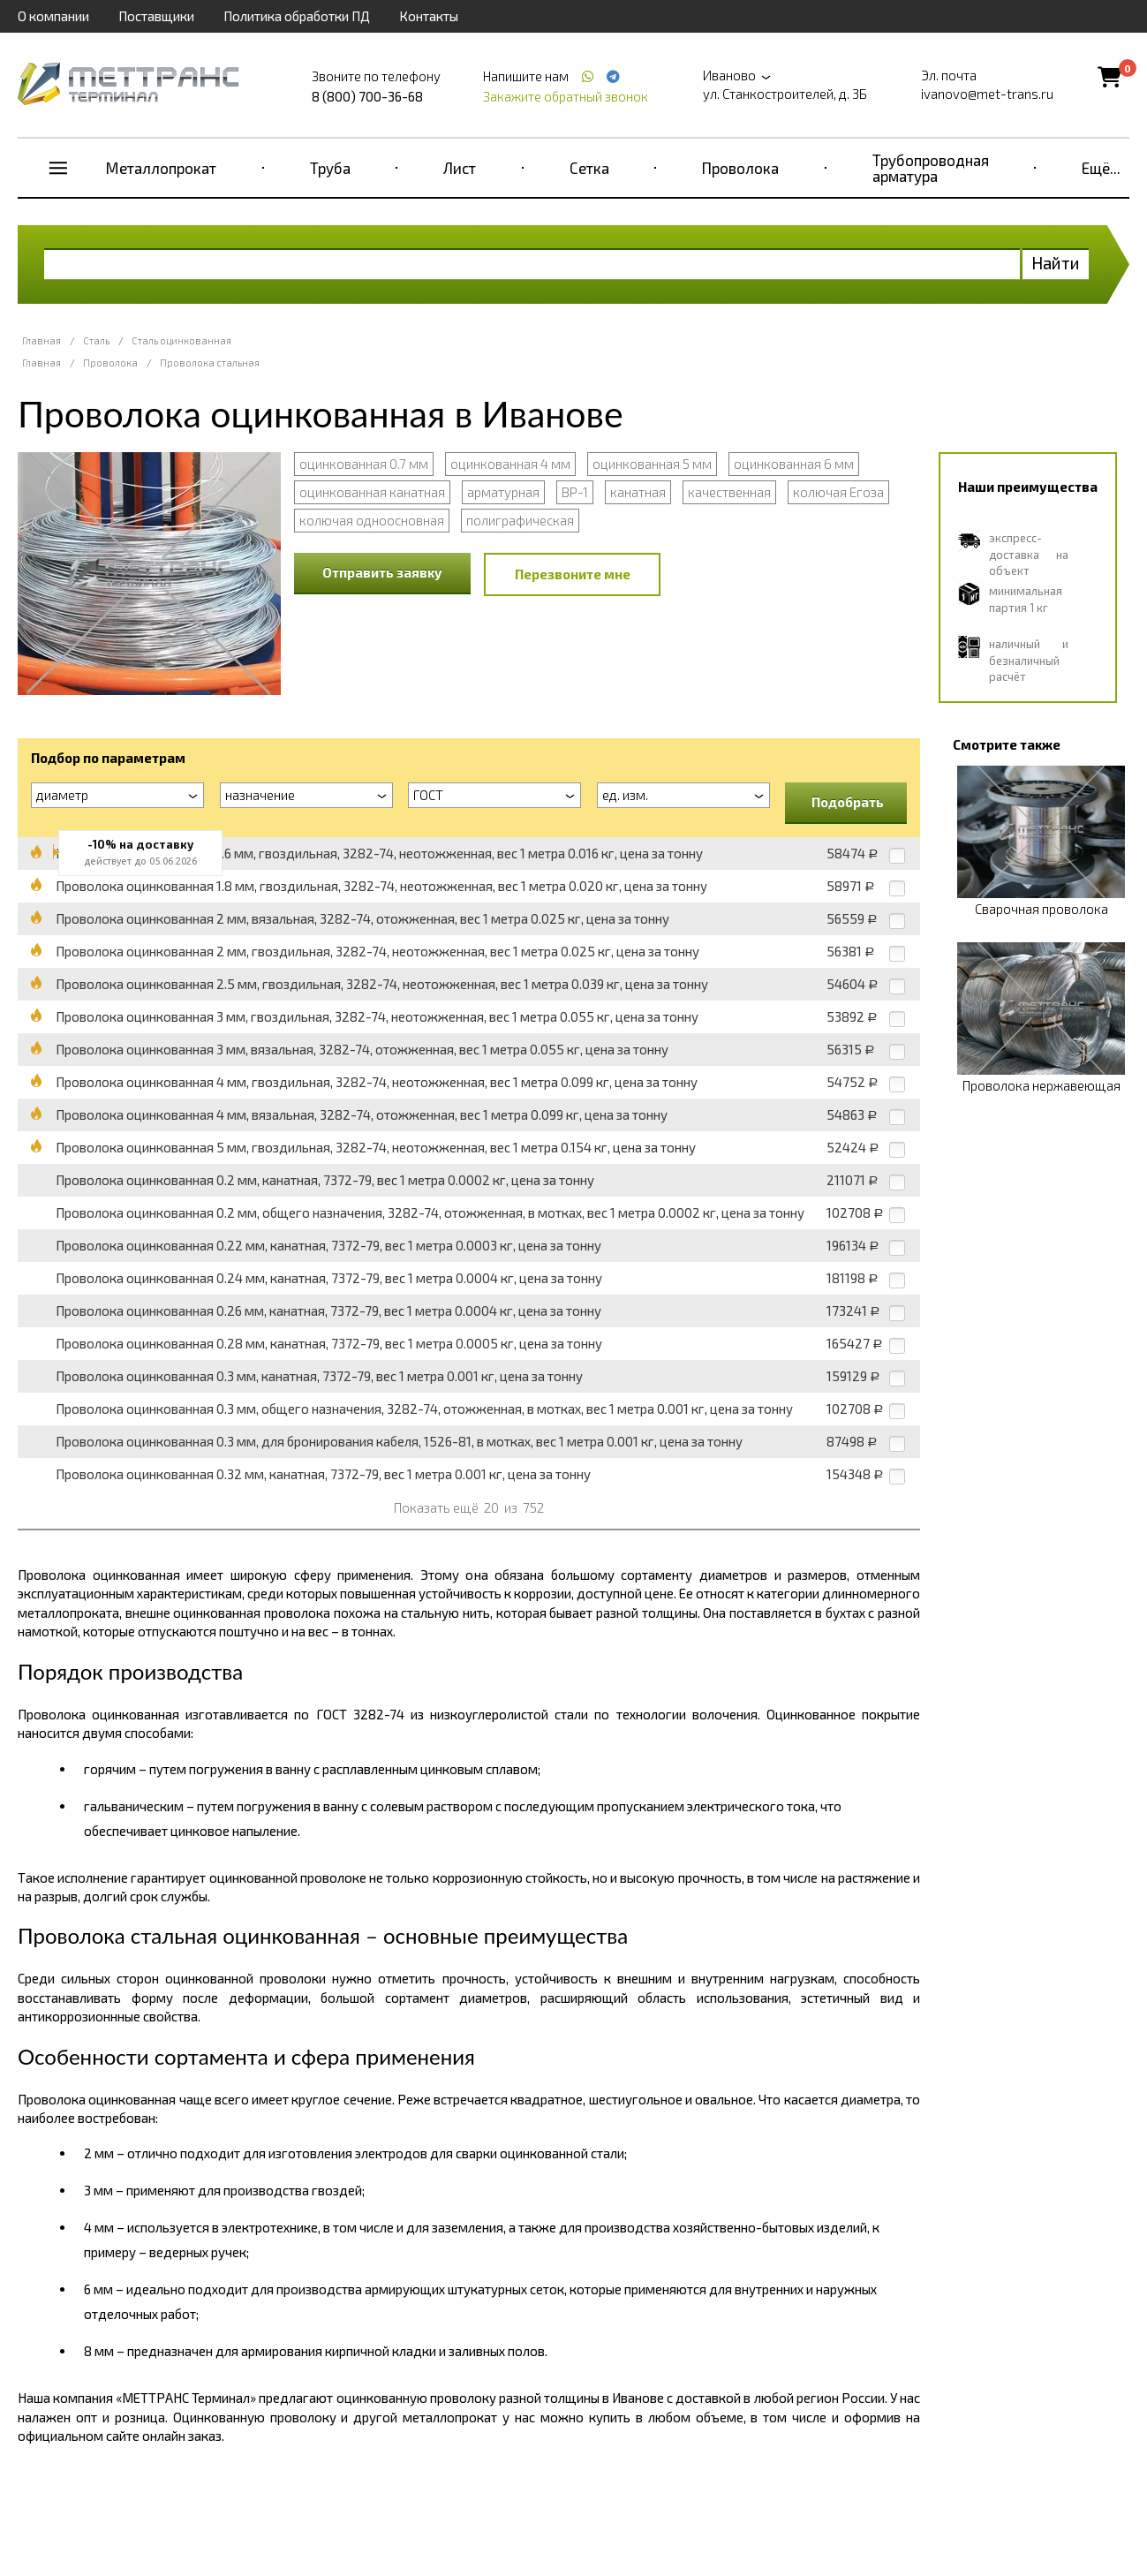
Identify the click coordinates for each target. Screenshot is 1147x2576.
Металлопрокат (161, 168)
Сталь (96, 340)
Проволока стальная (210, 362)
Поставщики (156, 16)
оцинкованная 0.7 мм (363, 464)
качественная (729, 492)
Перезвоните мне (572, 574)
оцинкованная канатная (372, 492)
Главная (41, 340)
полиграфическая (520, 520)
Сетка (589, 168)
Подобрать (847, 802)
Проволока (740, 168)
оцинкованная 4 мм (510, 464)
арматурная (503, 492)
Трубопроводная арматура (930, 168)
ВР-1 (575, 492)
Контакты (428, 16)
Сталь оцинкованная (181, 340)
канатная (638, 492)
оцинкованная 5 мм (652, 464)
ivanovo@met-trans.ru (987, 94)
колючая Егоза (838, 492)
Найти (1055, 263)
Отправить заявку (382, 572)
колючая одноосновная (371, 520)
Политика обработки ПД (296, 16)
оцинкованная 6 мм (794, 464)
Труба (330, 168)
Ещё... (1101, 168)
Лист (459, 168)
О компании (53, 16)
